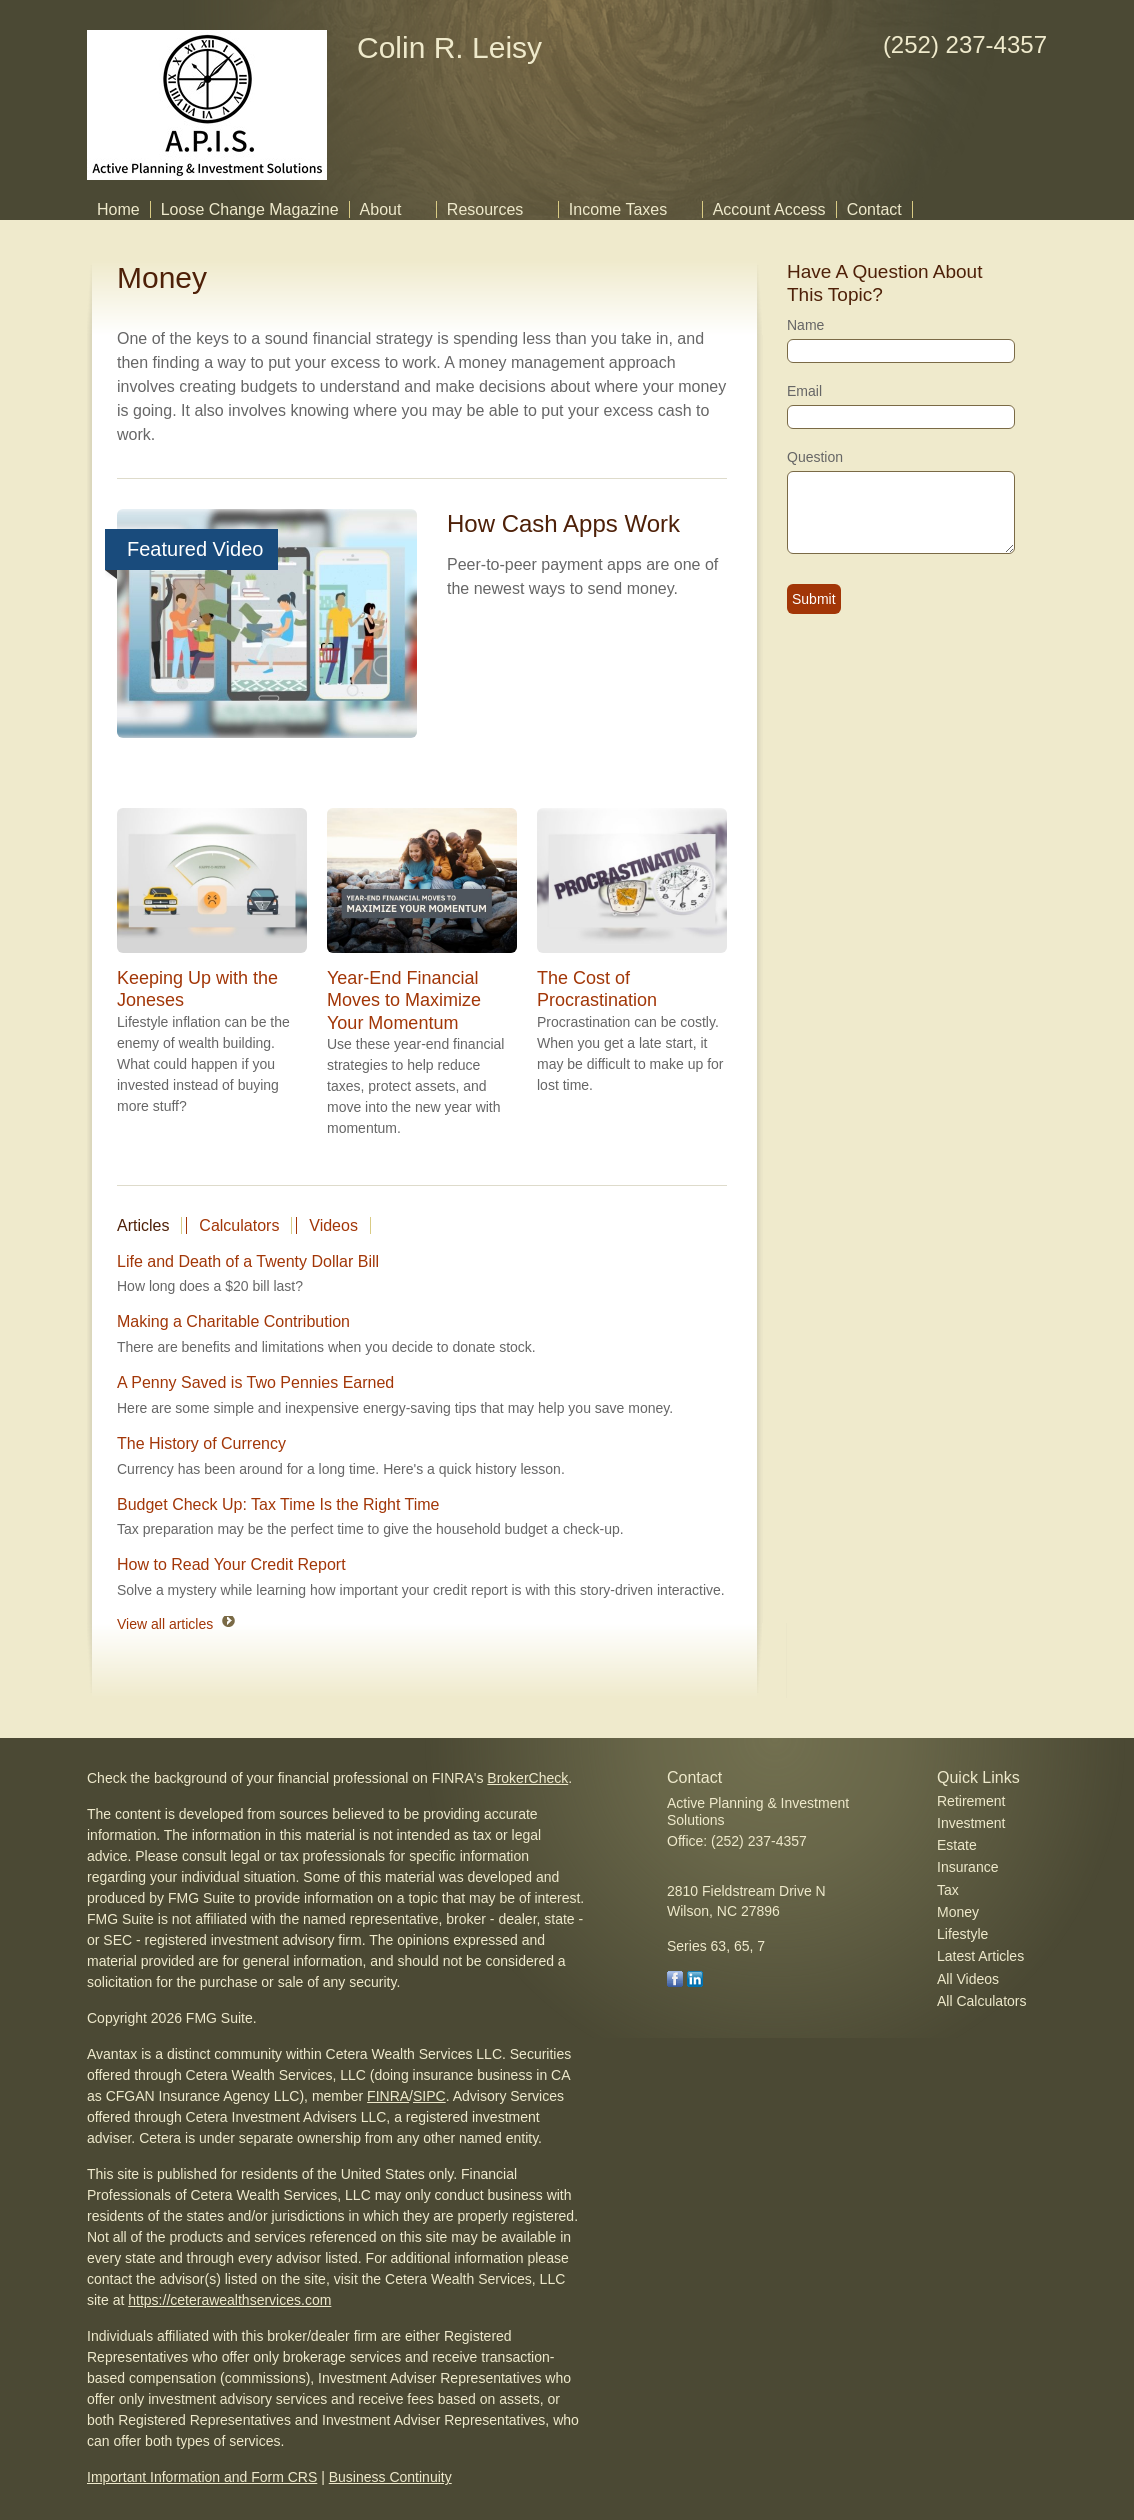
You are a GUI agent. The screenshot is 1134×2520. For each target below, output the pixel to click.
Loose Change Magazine (250, 209)
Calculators (239, 1225)
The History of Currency (201, 1443)
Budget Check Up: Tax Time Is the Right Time (278, 1504)
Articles (143, 1225)
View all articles (165, 1624)
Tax (948, 1890)
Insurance (967, 1867)
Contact (874, 209)
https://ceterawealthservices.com (229, 2300)
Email (804, 391)
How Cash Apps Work (563, 523)
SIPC (429, 2096)
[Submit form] (814, 599)
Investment (971, 1823)
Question (815, 457)
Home (118, 209)
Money (958, 1912)
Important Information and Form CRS (202, 2477)
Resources (485, 209)
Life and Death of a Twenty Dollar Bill (248, 1261)
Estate (957, 1845)
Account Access (769, 209)
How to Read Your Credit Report (231, 1564)
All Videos (968, 1979)
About (381, 209)
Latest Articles (980, 1956)
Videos (333, 1225)
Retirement (971, 1801)
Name (805, 325)
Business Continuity (390, 2477)
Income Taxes (618, 209)
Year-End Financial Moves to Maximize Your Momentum (404, 1000)
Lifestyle (962, 1934)
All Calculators (981, 2001)
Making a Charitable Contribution (233, 1321)
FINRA (388, 2096)
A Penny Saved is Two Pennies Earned (255, 1382)
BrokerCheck (527, 1778)
